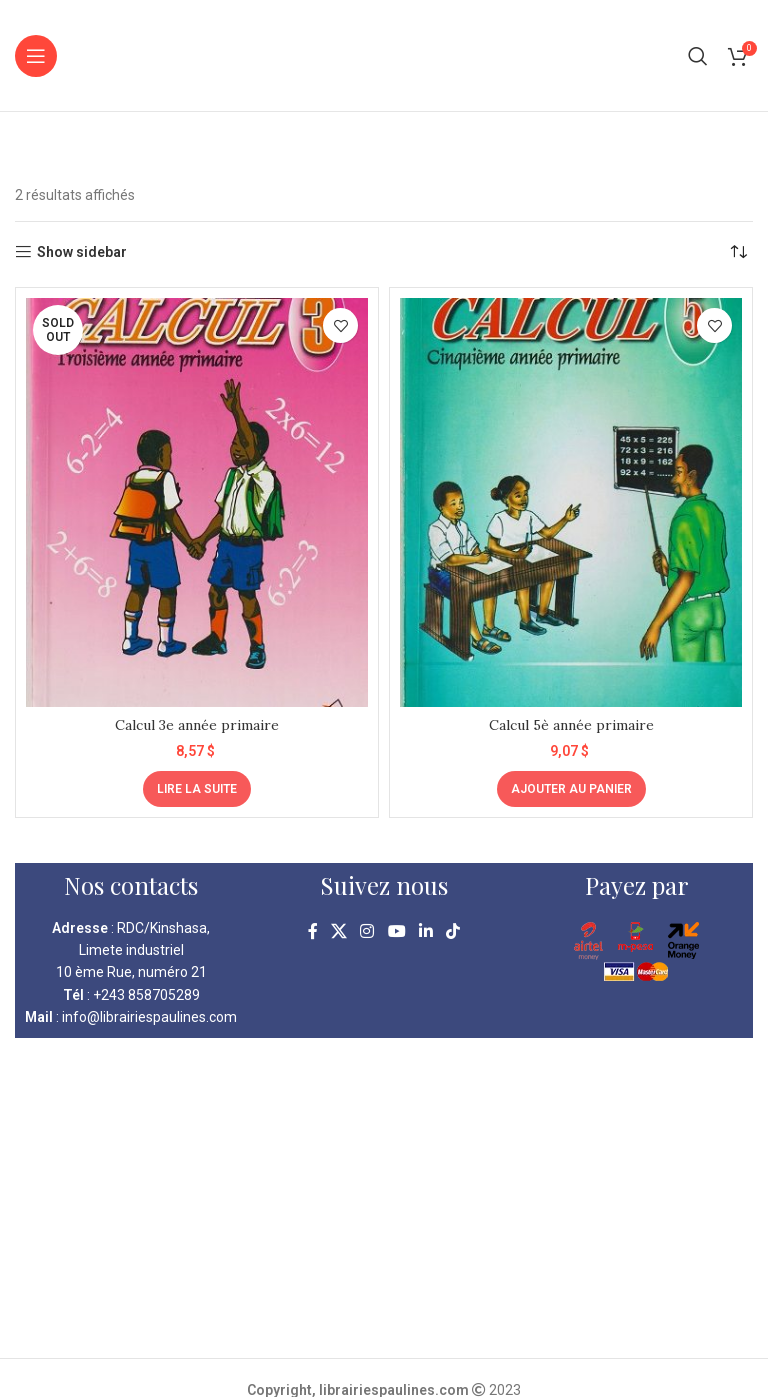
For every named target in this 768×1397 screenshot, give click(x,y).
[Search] (698, 56)
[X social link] (338, 932)
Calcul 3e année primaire (197, 725)
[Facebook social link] (312, 932)
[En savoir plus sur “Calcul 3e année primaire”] (197, 789)
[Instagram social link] (367, 932)
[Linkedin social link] (425, 932)
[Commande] (738, 252)
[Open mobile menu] (36, 56)
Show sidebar (82, 252)
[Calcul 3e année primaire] (197, 502)
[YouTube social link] (396, 932)
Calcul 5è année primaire (571, 725)
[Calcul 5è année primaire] (571, 502)
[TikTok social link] (453, 932)
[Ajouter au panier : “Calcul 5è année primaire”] (571, 789)
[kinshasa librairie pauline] (384, 1198)
